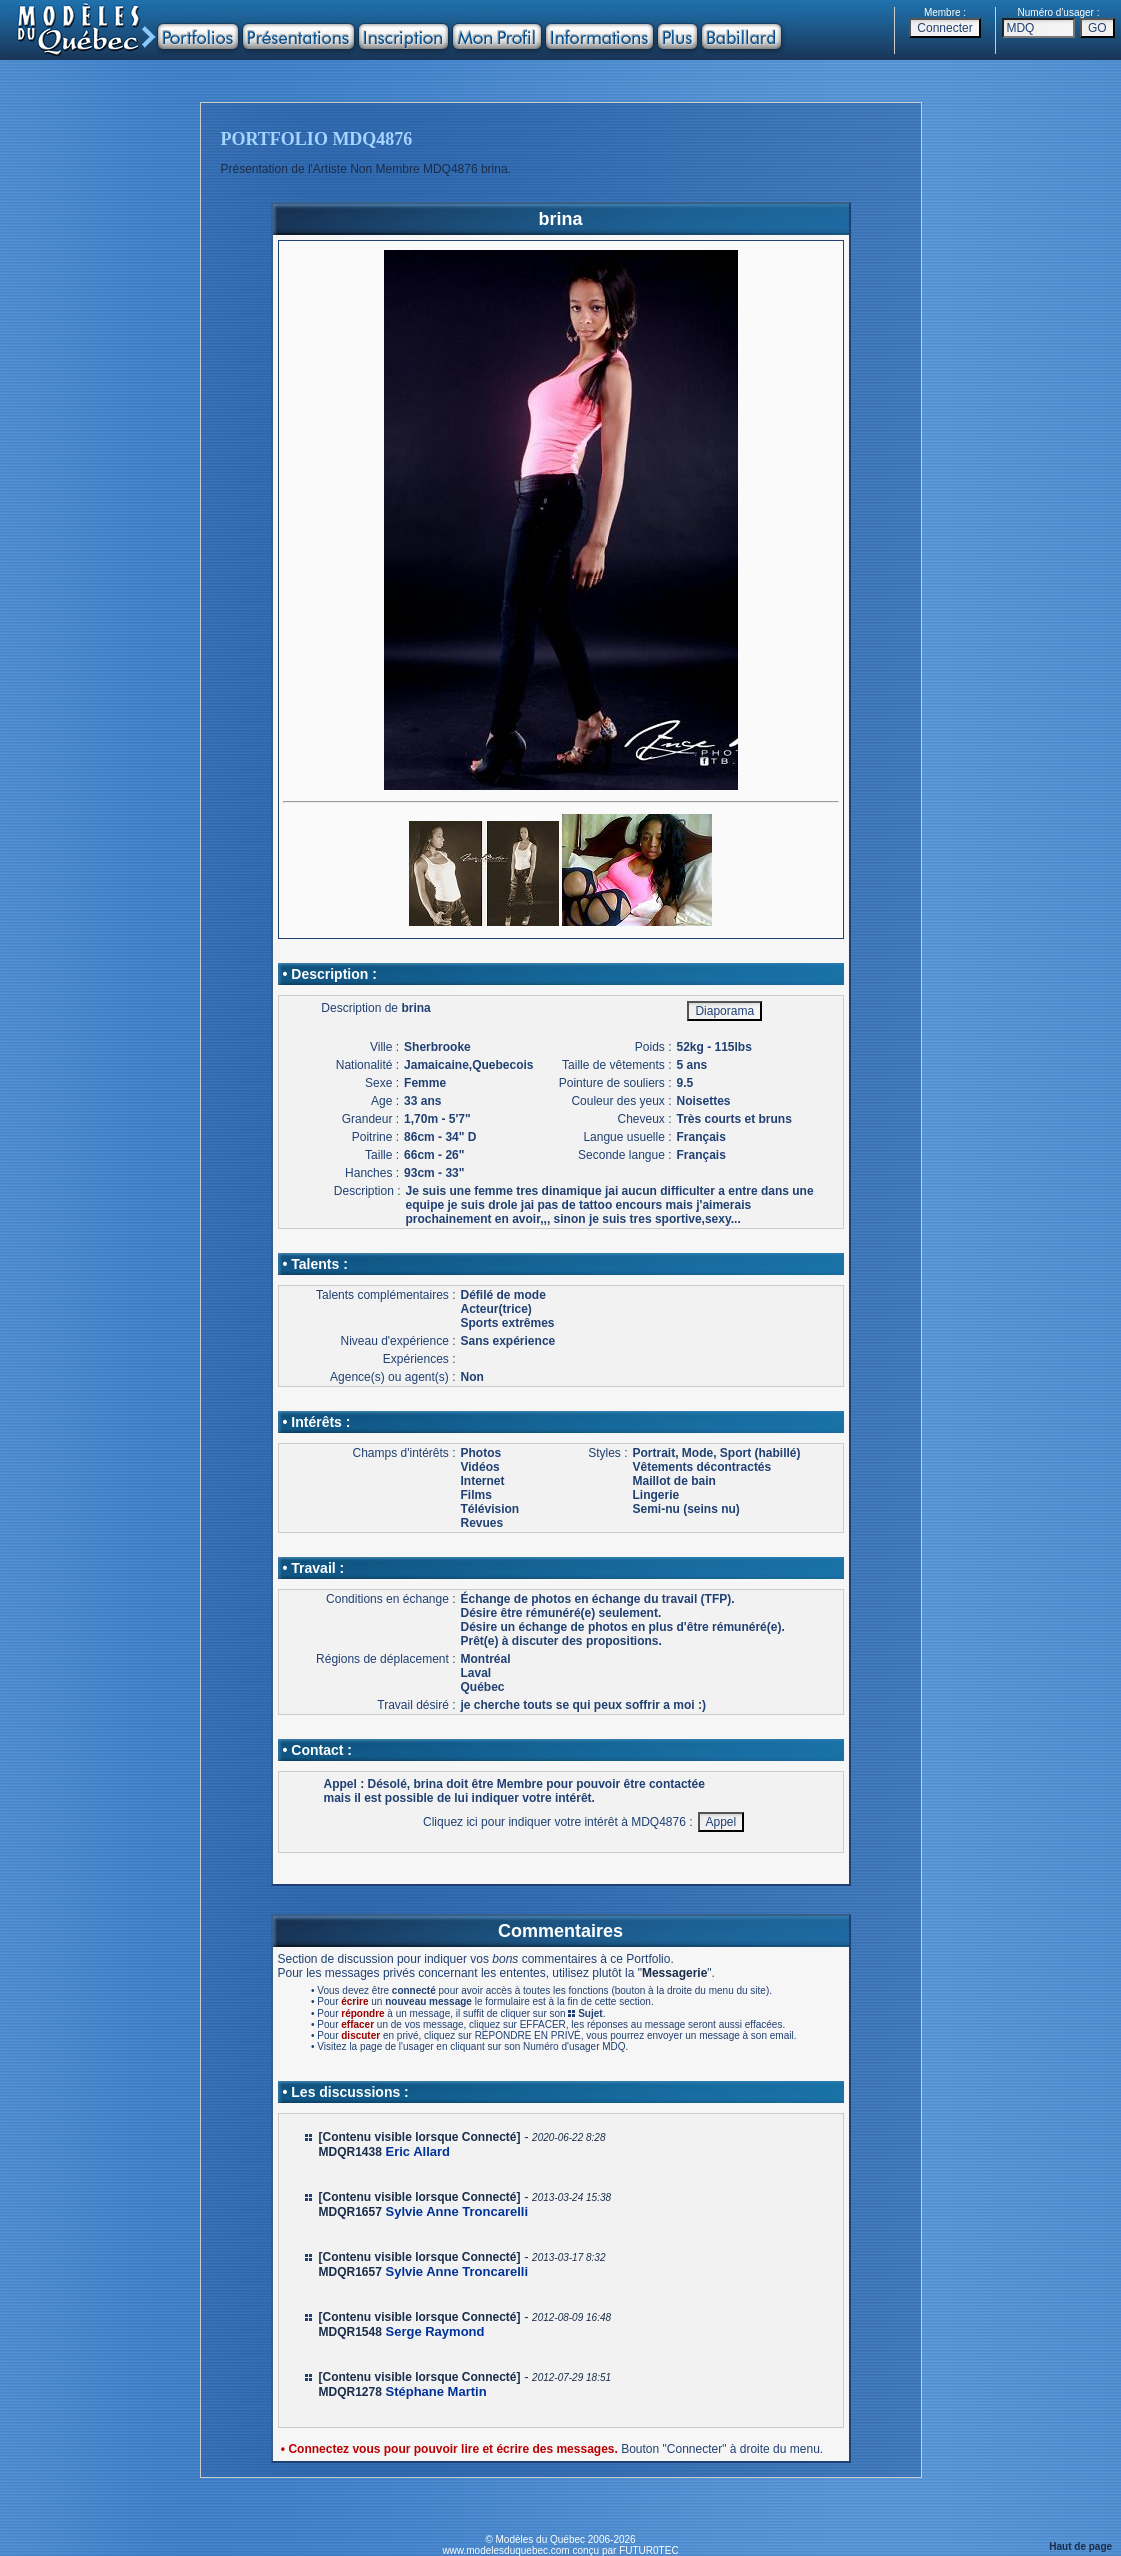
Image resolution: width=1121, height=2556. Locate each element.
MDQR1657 (350, 2212)
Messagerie (674, 1973)
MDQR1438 (350, 2152)
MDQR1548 (350, 2332)
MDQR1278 (350, 2392)
